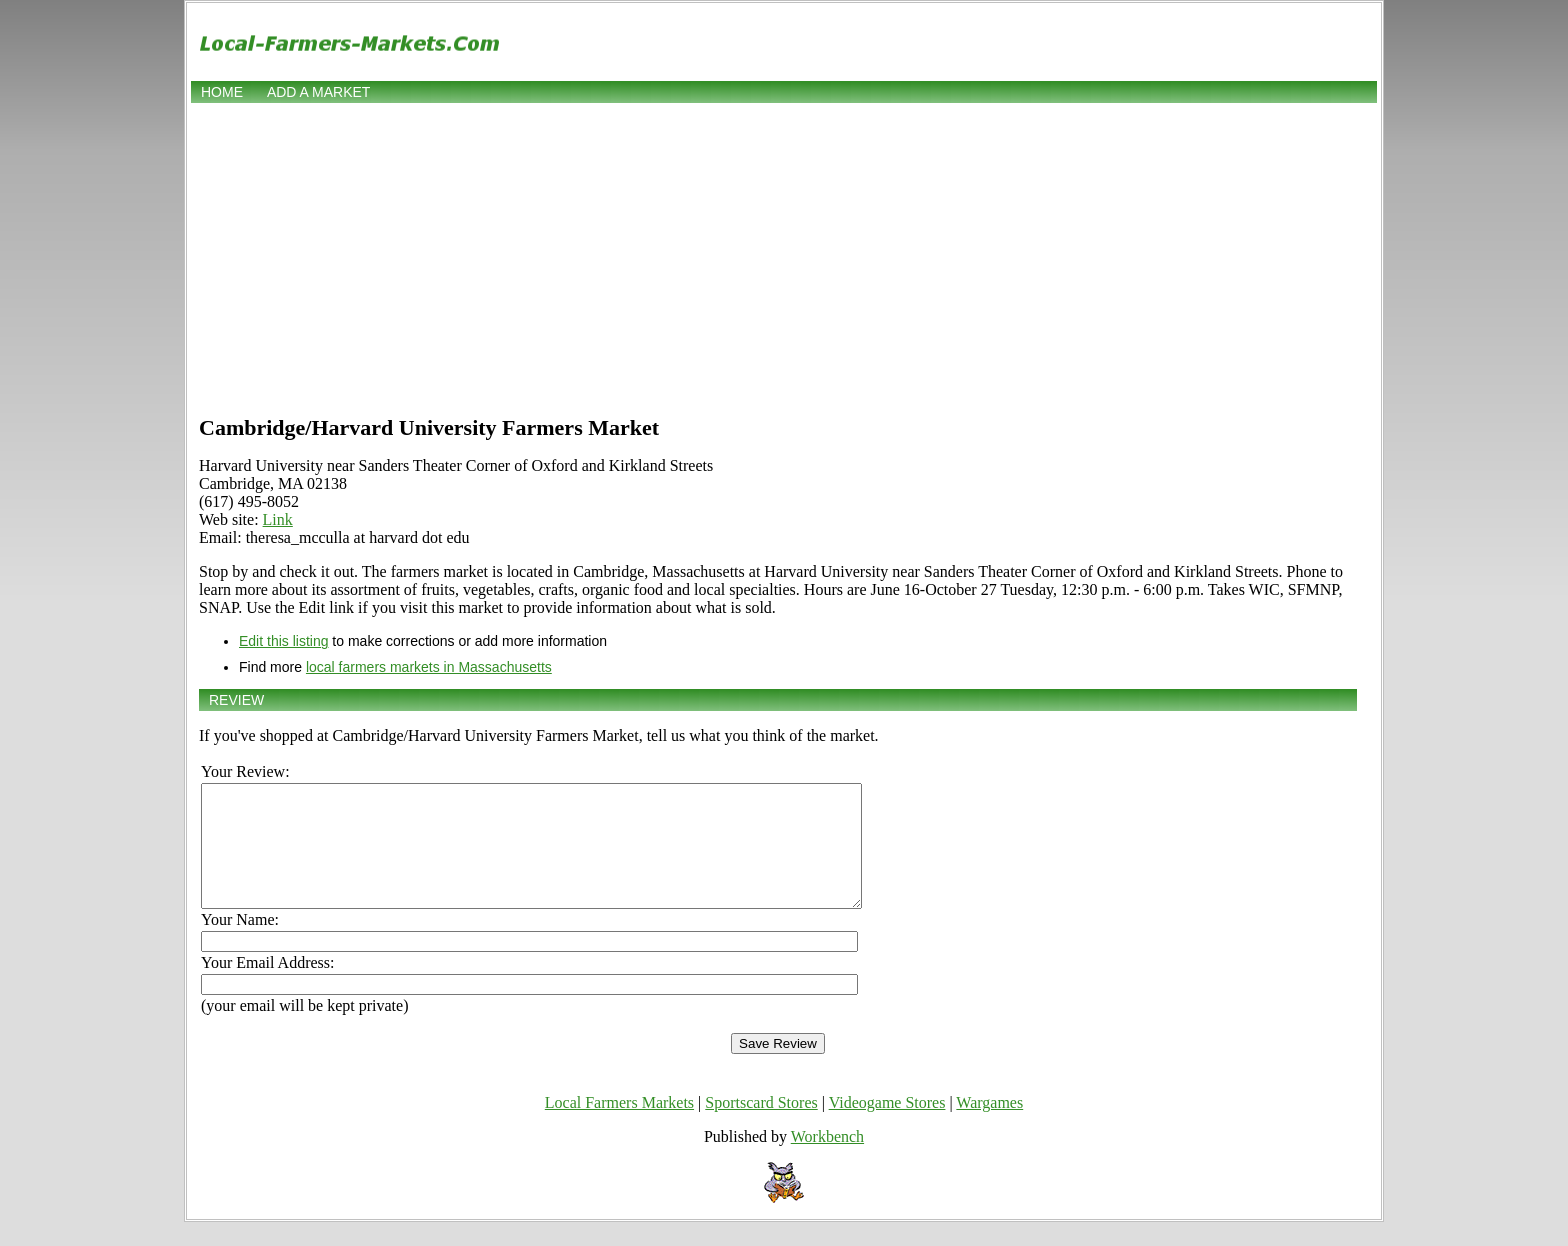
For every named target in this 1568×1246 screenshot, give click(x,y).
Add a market (318, 92)
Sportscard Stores (761, 1126)
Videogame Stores (887, 1126)
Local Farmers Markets (619, 1126)
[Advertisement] (784, 257)
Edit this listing (283, 641)
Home (222, 92)
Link (278, 519)
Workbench (827, 1160)
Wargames (989, 1126)
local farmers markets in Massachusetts (429, 667)
